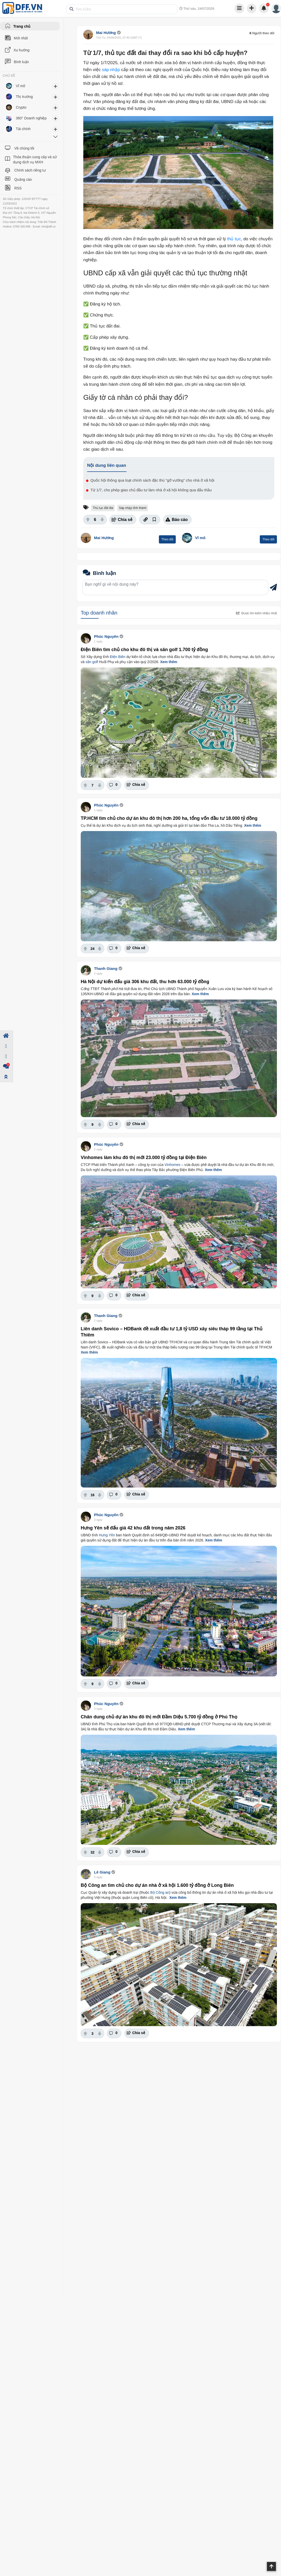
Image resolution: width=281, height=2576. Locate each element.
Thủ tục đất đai (103, 508)
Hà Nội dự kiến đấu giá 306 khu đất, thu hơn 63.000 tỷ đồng (145, 981)
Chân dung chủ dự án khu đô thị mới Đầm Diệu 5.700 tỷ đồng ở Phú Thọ (159, 1716)
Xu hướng (21, 50)
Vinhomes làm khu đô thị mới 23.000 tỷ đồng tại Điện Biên (144, 1157)
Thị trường (24, 97)
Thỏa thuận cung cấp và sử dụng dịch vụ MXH (35, 159)
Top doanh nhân (99, 613)
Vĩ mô (200, 538)
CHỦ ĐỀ (9, 75)
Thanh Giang (106, 968)
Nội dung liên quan (106, 465)
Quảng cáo (23, 179)
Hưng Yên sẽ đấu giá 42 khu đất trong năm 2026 (133, 1527)
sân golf (92, 662)
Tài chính (23, 129)
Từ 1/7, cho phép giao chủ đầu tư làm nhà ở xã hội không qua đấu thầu (151, 490)
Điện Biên (117, 657)
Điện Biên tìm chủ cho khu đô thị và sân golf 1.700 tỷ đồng (144, 649)
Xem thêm (168, 662)
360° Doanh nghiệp (31, 118)
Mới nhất (21, 38)
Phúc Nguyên (106, 636)
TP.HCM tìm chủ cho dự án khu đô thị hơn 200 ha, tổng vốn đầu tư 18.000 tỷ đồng (169, 818)
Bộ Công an (159, 1892)
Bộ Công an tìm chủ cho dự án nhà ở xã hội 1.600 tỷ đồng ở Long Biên (157, 1885)
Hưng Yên (107, 1535)
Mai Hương (106, 32)
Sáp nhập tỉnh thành (132, 508)
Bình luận (21, 62)
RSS (18, 188)
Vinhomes (172, 1165)
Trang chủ (21, 26)
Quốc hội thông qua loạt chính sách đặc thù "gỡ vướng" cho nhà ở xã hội (152, 480)
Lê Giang (102, 1872)
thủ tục (234, 238)
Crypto (21, 107)
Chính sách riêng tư (30, 170)
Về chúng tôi (24, 148)
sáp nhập (111, 69)
